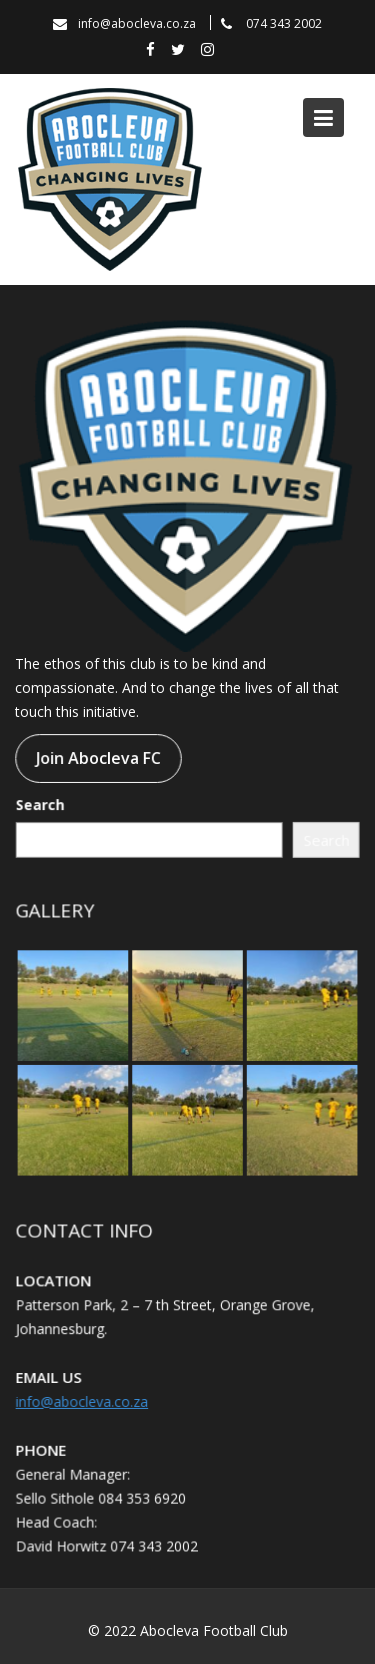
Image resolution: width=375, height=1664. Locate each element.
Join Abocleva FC (98, 758)
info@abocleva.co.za (82, 1400)
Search (41, 804)
